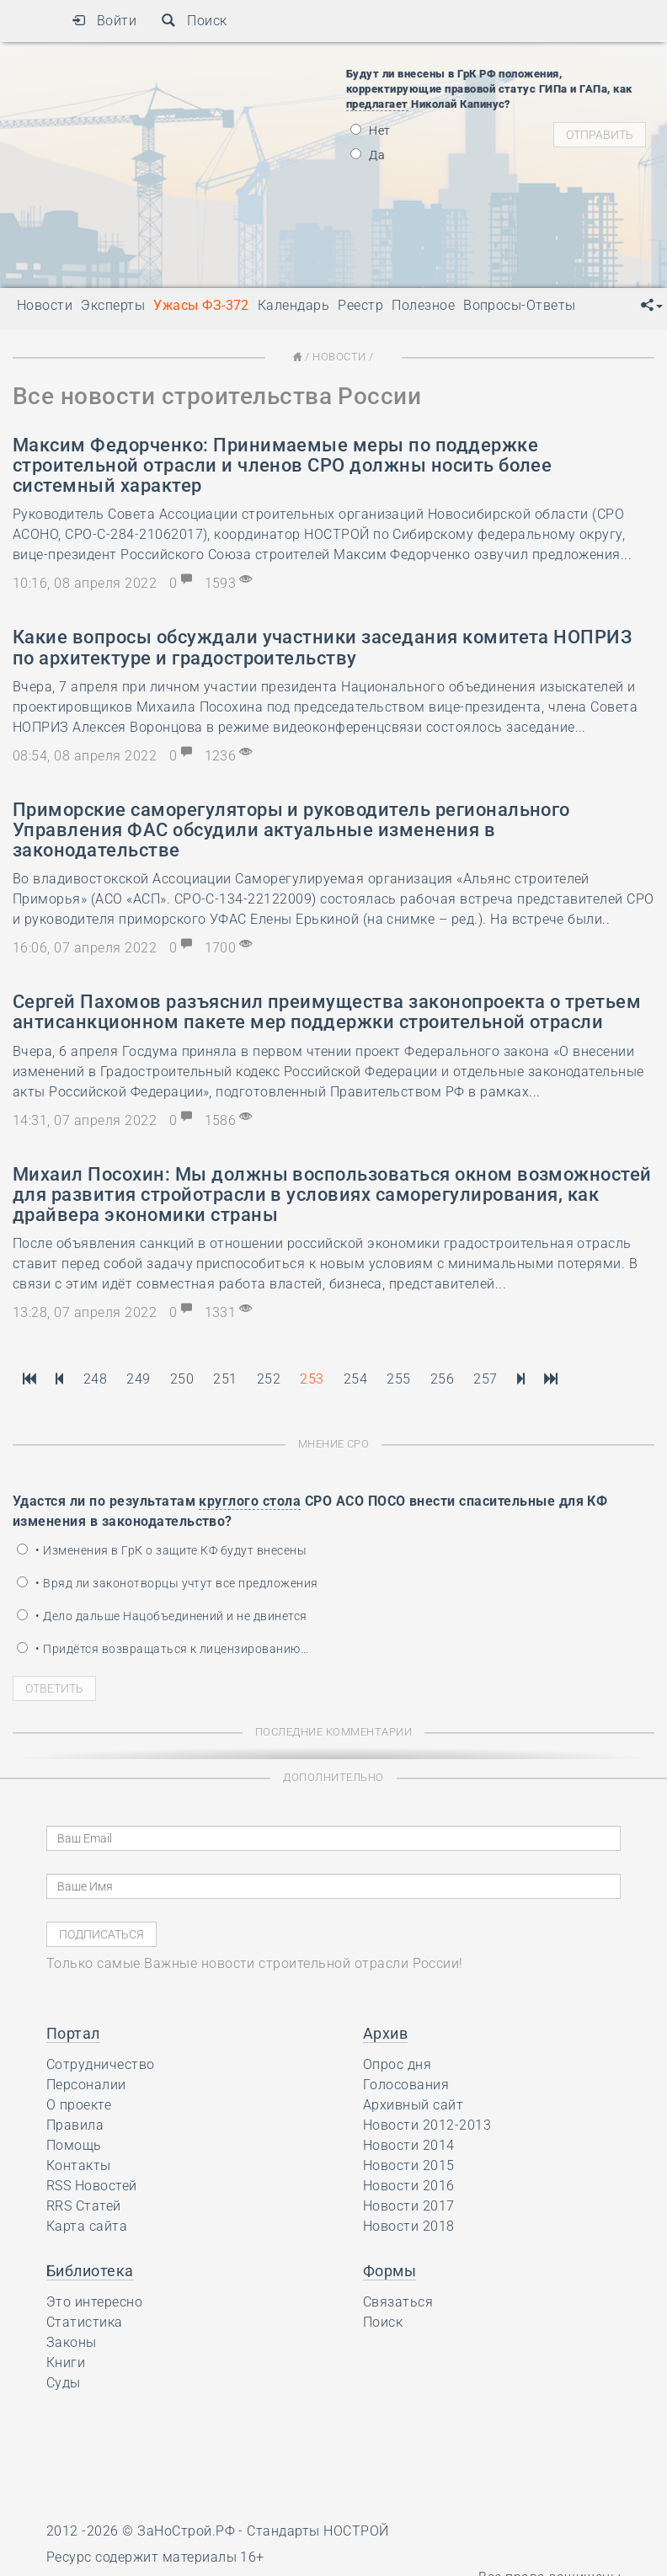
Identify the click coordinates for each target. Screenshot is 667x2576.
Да (367, 155)
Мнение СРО (334, 1443)
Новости (339, 356)
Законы (71, 2342)
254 (355, 1379)
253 (311, 1379)
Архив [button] (385, 2033)
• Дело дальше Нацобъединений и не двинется (162, 1616)
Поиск (194, 21)
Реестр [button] (360, 305)
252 (268, 1379)
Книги (65, 2363)
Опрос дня (397, 2064)
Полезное (423, 305)
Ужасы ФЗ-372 (201, 305)
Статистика (84, 2322)
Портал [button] (73, 2033)
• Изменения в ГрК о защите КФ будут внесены (162, 1550)
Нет (370, 130)
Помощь (74, 2145)
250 (182, 1379)
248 (95, 1379)
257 (485, 1379)
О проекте (78, 2105)
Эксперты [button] (113, 305)
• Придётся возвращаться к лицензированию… (162, 1649)
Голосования (406, 2085)
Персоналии (86, 2085)
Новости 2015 (409, 2165)
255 (398, 1379)
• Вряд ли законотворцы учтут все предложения (167, 1583)
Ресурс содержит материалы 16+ (155, 2557)
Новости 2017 (409, 2206)
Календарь (293, 305)
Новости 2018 (409, 2226)
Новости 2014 (409, 2145)
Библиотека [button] (90, 2271)
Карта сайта (86, 2226)
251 (225, 1379)
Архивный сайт (413, 2105)
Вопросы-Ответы (519, 305)
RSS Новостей (91, 2186)
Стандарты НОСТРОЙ (317, 2531)
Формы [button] (389, 2271)
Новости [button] (44, 305)
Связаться (398, 2302)
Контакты (78, 2165)
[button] (652, 305)
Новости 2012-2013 (427, 2125)
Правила (75, 2125)
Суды (63, 2383)
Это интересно (94, 2302)
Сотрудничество (100, 2064)
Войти (104, 21)
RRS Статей (83, 2206)
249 (138, 1379)
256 (442, 1379)
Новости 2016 (409, 2186)
